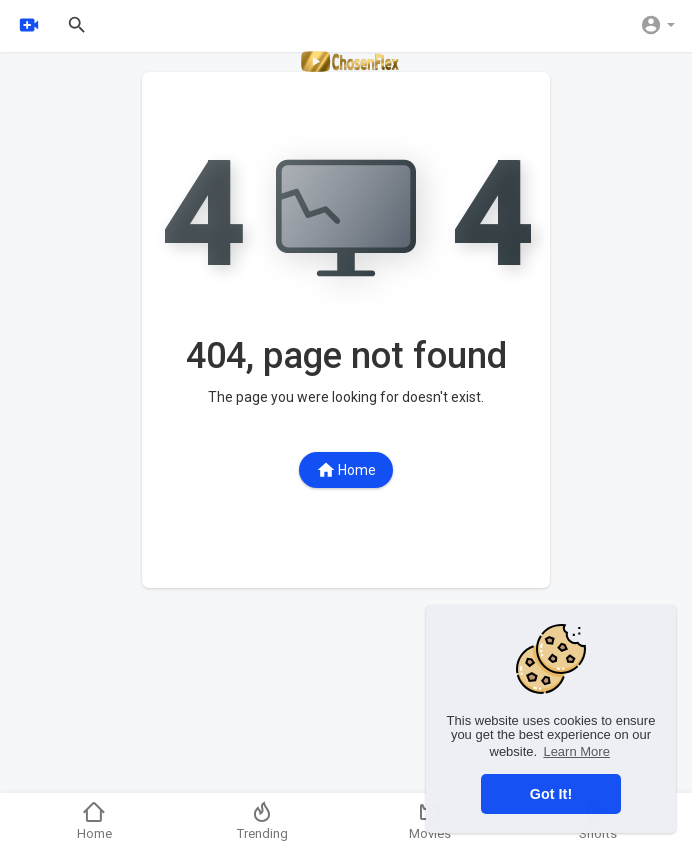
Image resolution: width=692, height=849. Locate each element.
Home (346, 470)
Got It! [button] (551, 794)
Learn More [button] (576, 751)
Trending (262, 820)
